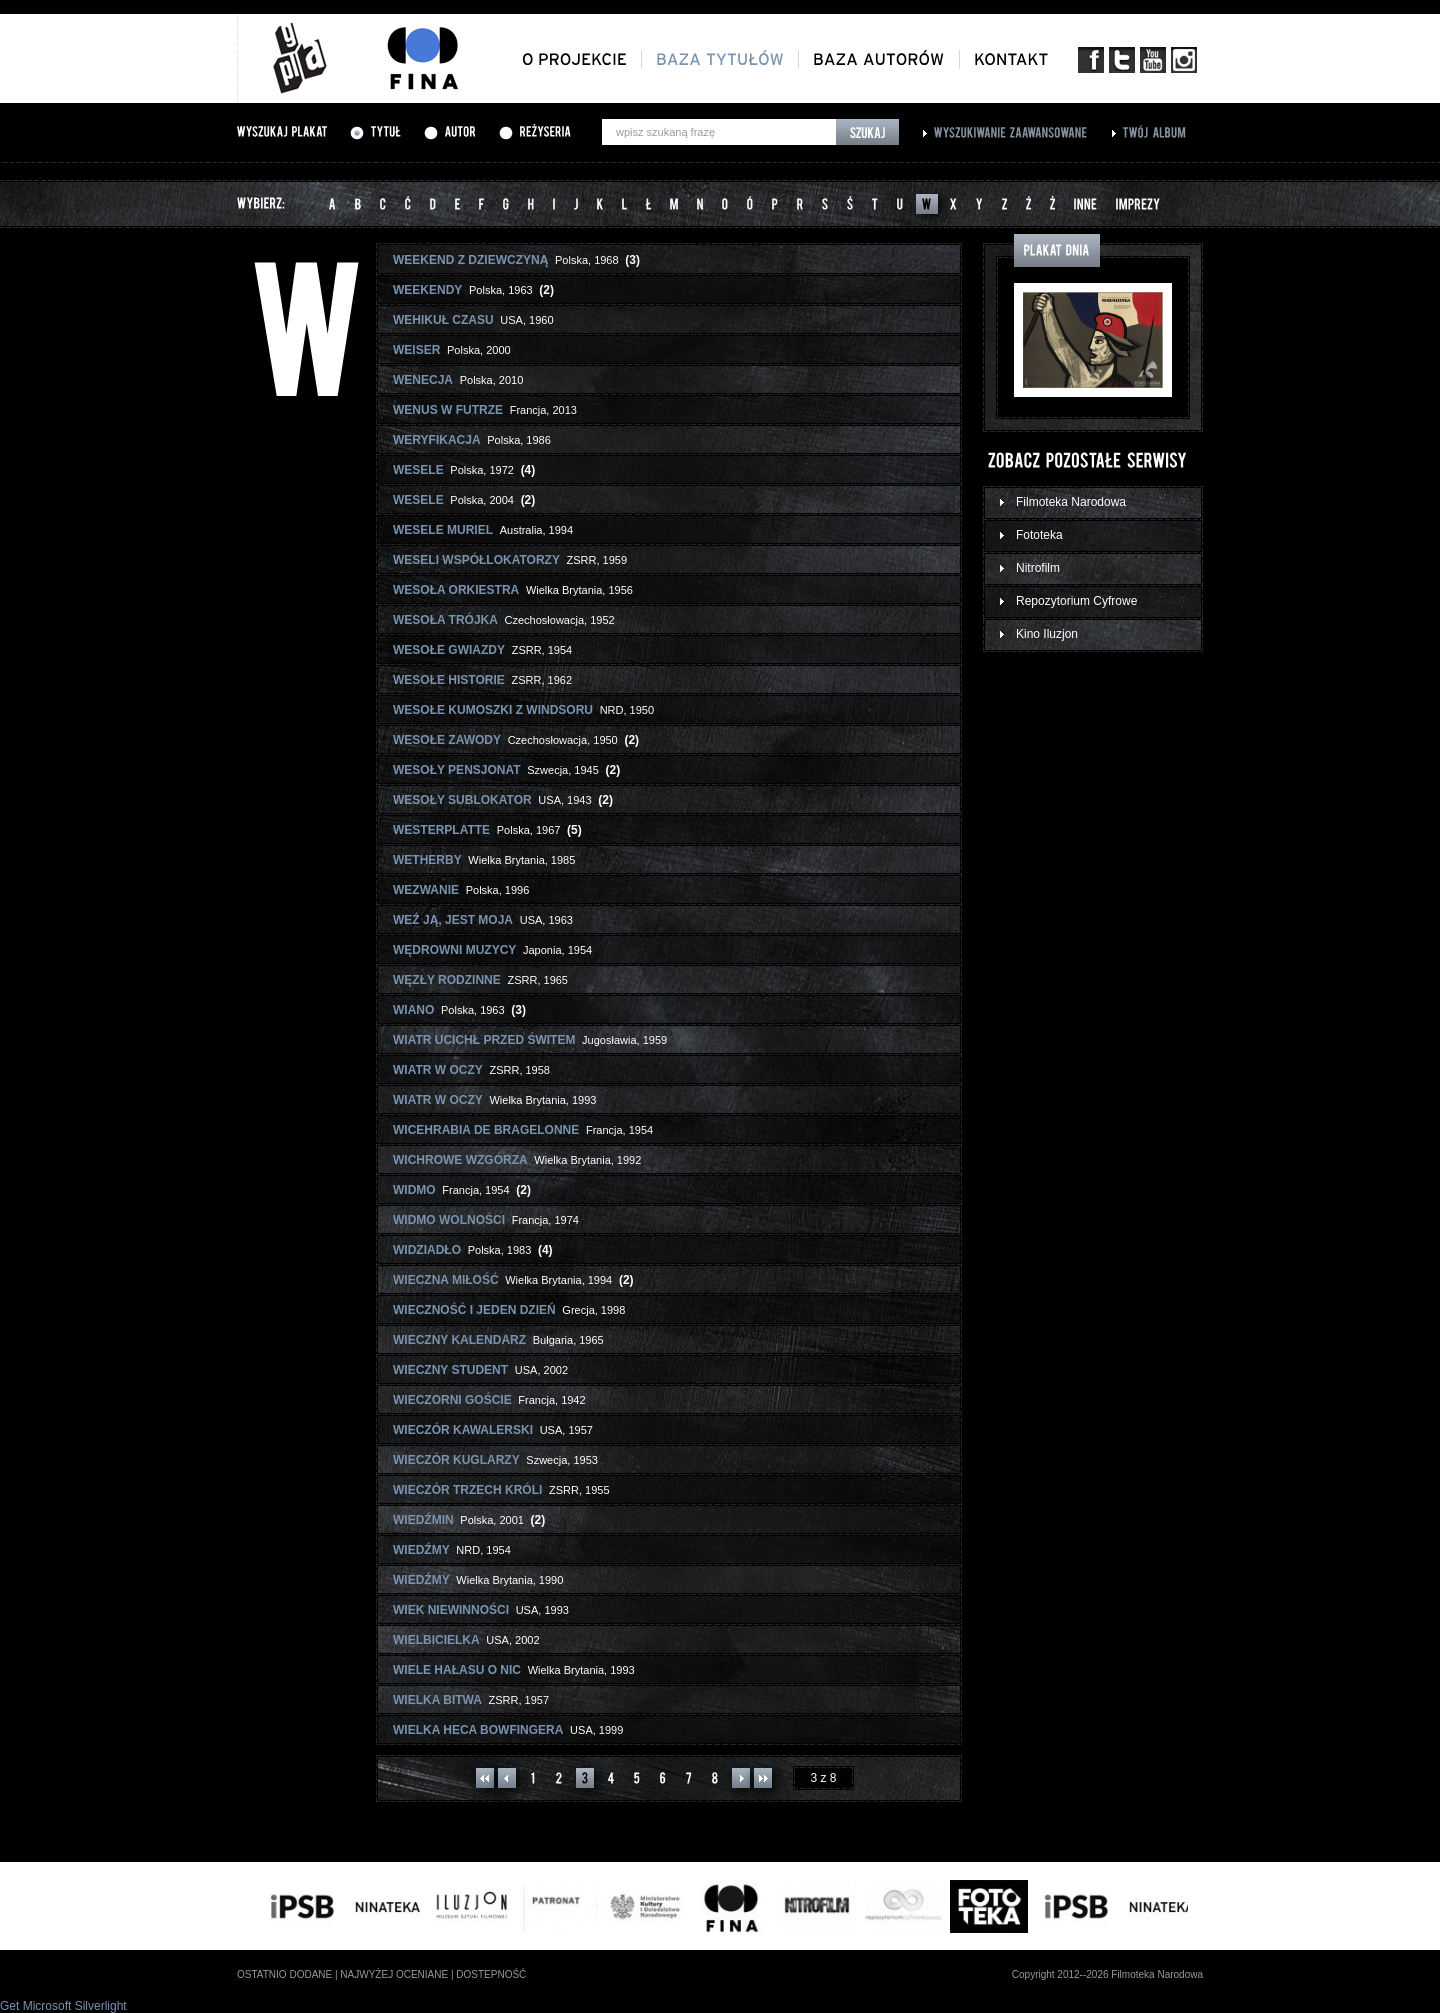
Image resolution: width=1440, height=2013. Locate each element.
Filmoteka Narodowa (1071, 502)
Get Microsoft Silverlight (63, 2006)
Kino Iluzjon (1047, 634)
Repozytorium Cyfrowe (1076, 601)
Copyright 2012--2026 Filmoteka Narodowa (1107, 1974)
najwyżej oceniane (394, 1974)
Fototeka (1039, 535)
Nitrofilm (1038, 568)
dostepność (491, 1974)
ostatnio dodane (284, 1974)
